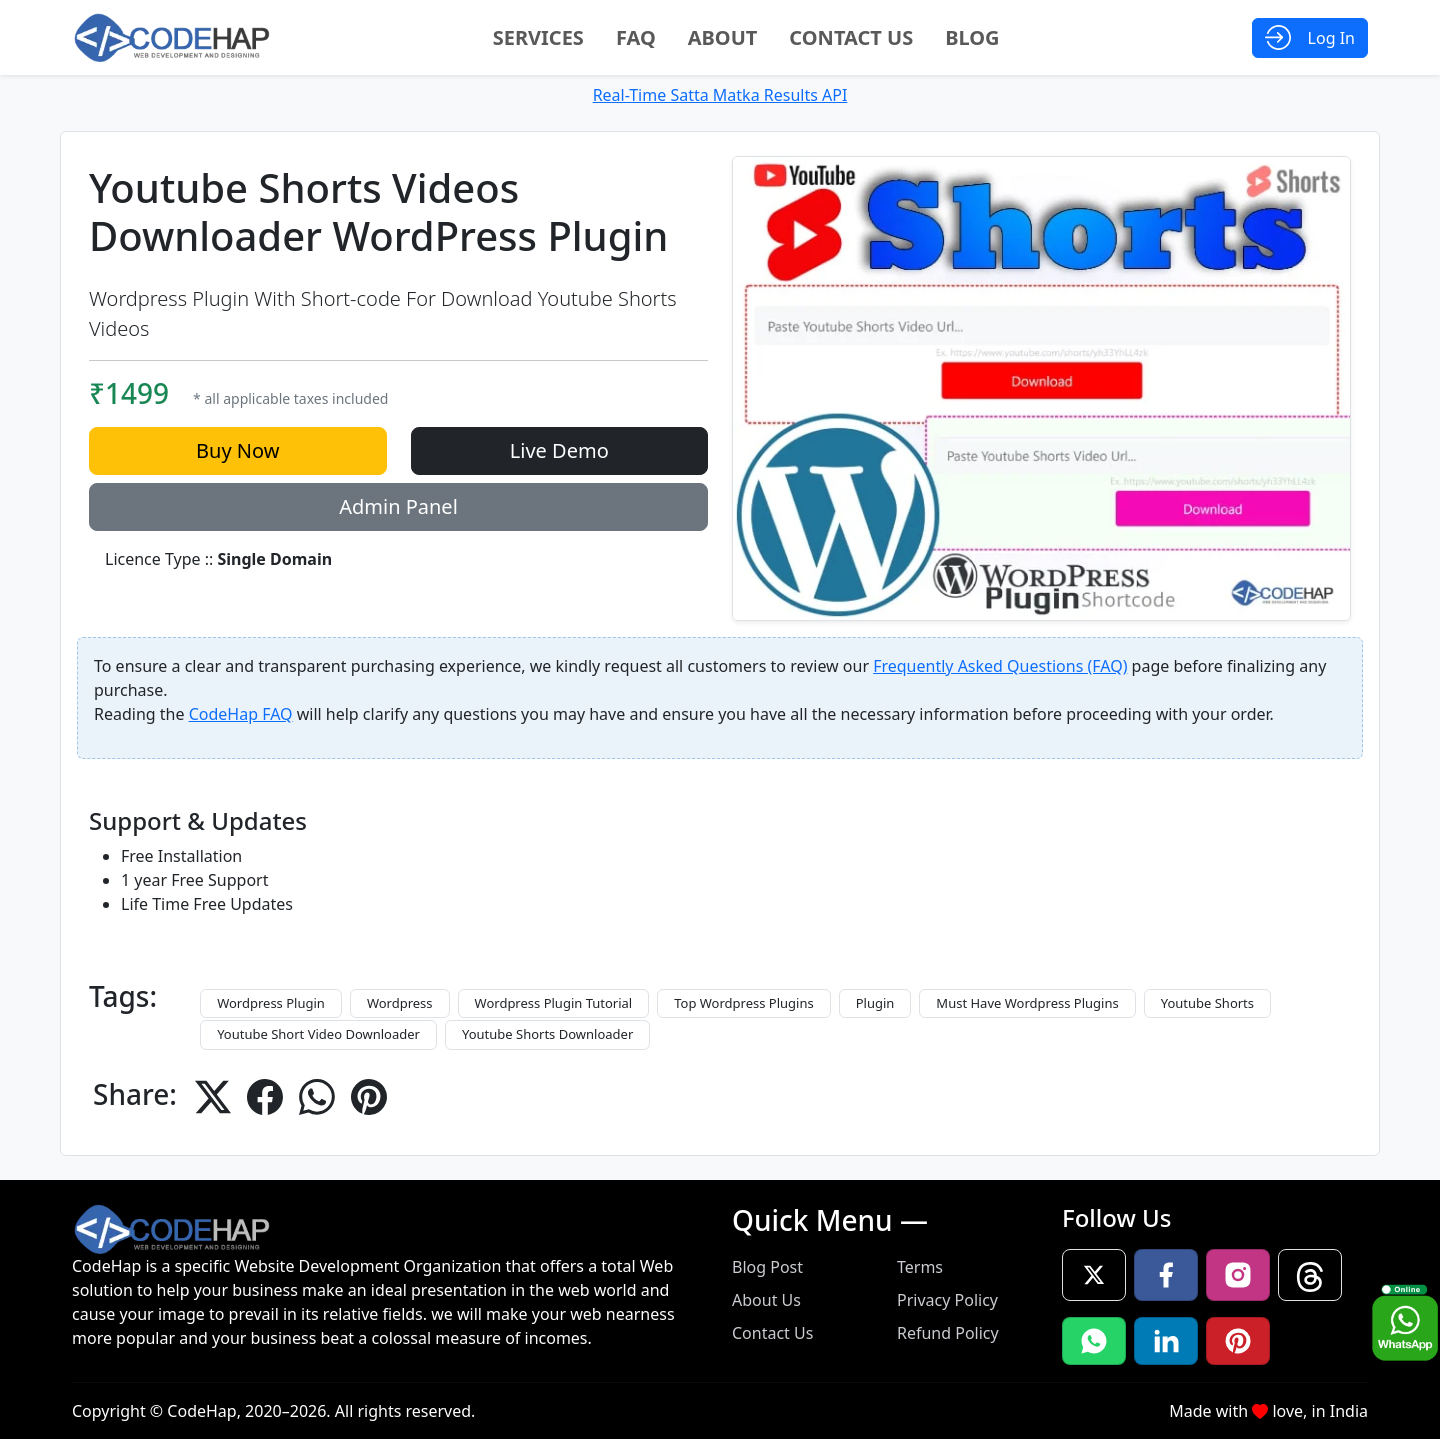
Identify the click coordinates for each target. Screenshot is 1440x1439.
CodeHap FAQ (241, 714)
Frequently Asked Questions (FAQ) (1000, 666)
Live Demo (559, 450)
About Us (766, 1300)
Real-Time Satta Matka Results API (720, 95)
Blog (972, 37)
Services (538, 37)
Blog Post (767, 1267)
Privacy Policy (947, 1300)
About (723, 37)
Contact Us (851, 37)
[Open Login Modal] (1310, 38)
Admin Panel (398, 506)
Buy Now (237, 450)
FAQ (636, 37)
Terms (920, 1267)
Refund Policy (948, 1333)
